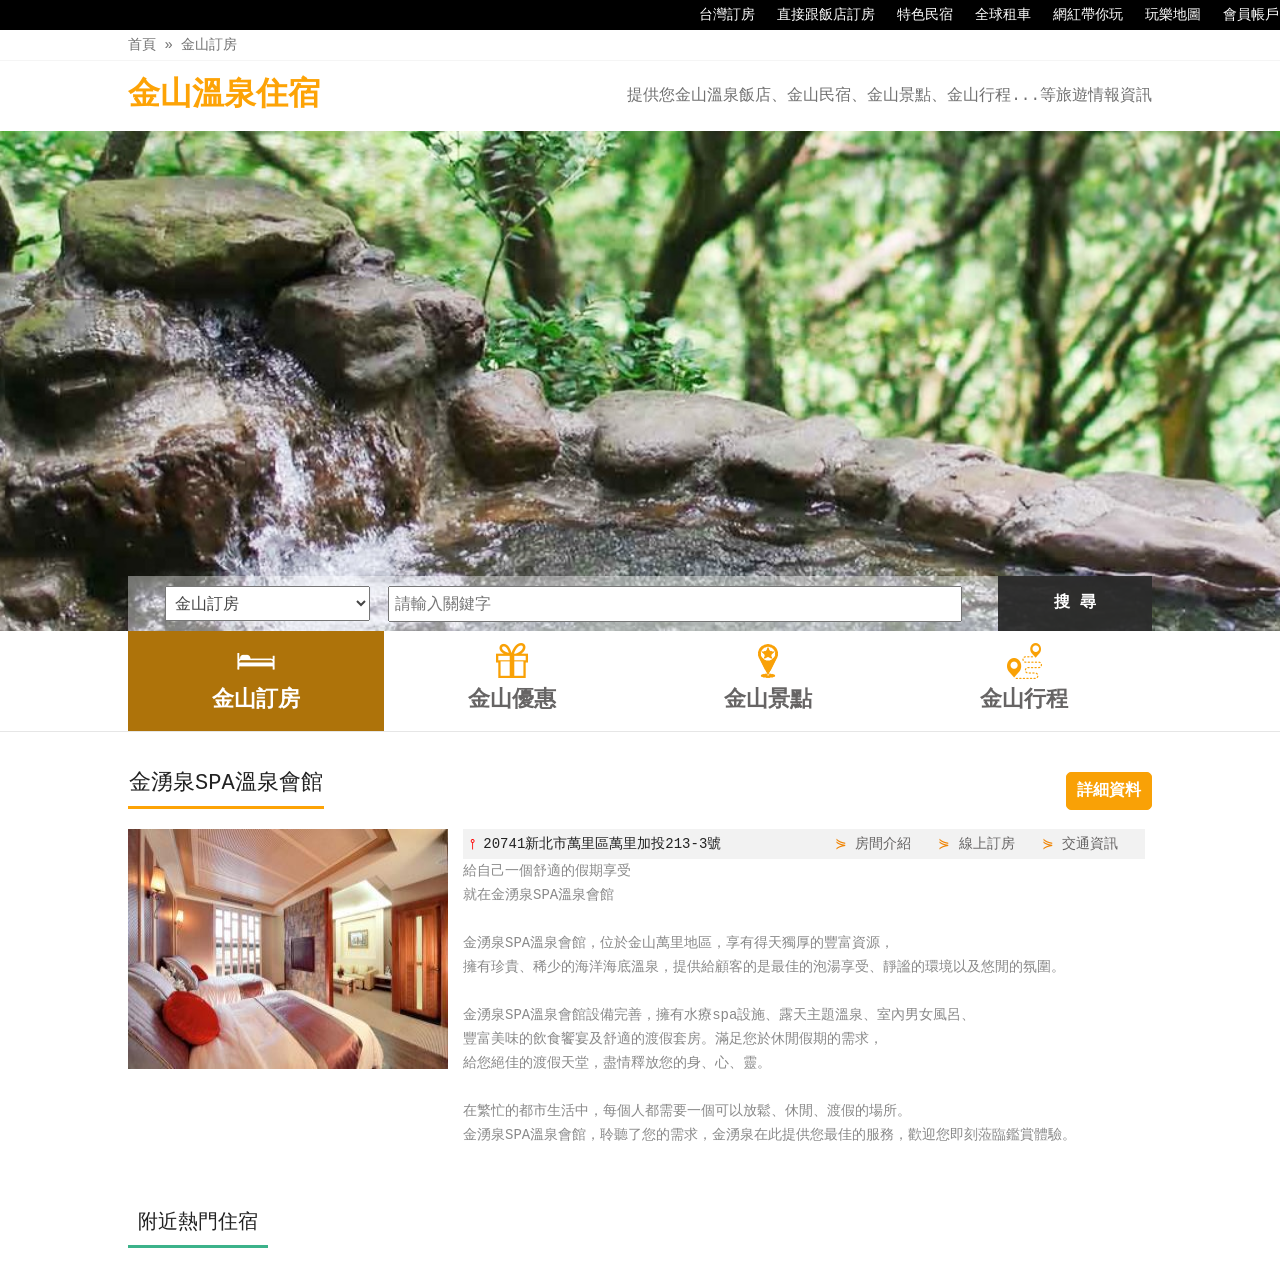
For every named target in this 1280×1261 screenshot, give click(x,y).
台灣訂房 (717, 15)
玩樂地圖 (1163, 15)
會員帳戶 (1241, 15)
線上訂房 (987, 610)
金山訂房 (209, 44)
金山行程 (762, 1203)
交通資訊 (1090, 610)
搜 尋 (1075, 370)
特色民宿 (915, 15)
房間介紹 (883, 610)
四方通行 (637, 1245)
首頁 (142, 44)
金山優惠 (593, 1203)
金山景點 (677, 1203)
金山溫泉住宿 (224, 95)
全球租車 (993, 15)
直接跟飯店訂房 (816, 15)
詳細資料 (1109, 558)
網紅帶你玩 (1078, 15)
